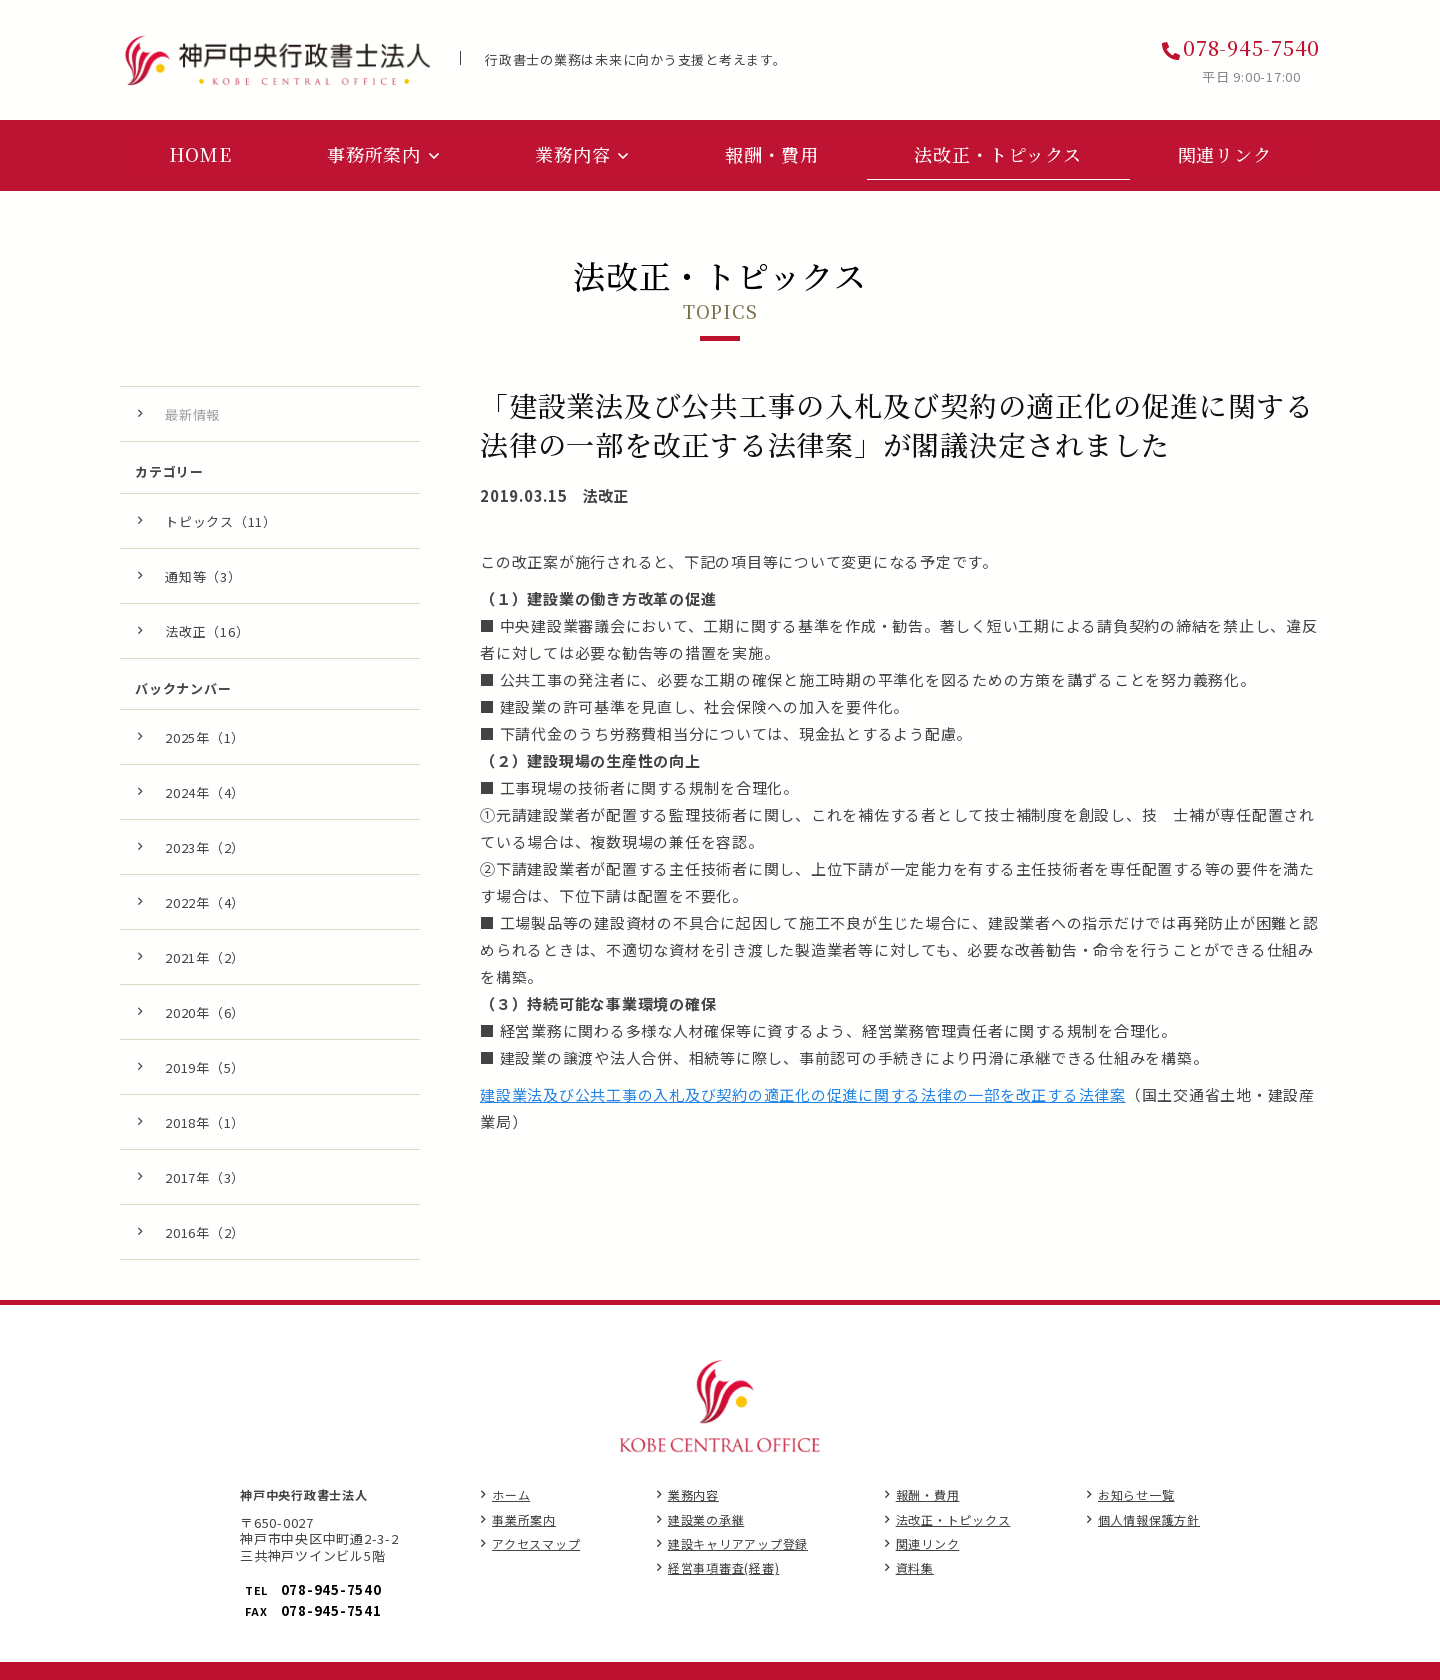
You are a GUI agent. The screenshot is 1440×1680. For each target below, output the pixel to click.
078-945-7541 (331, 1606)
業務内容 (693, 1491)
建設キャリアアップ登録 (738, 1539)
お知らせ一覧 (1136, 1491)
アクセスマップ (536, 1539)
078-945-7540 (1251, 47)
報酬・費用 (928, 1491)
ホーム (511, 1491)
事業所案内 (524, 1515)
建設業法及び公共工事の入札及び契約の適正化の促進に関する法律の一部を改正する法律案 (803, 1090)
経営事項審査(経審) (724, 1563)
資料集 (915, 1563)
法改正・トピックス (953, 1515)
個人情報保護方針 (1149, 1515)
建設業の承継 (706, 1515)
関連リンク (928, 1539)
